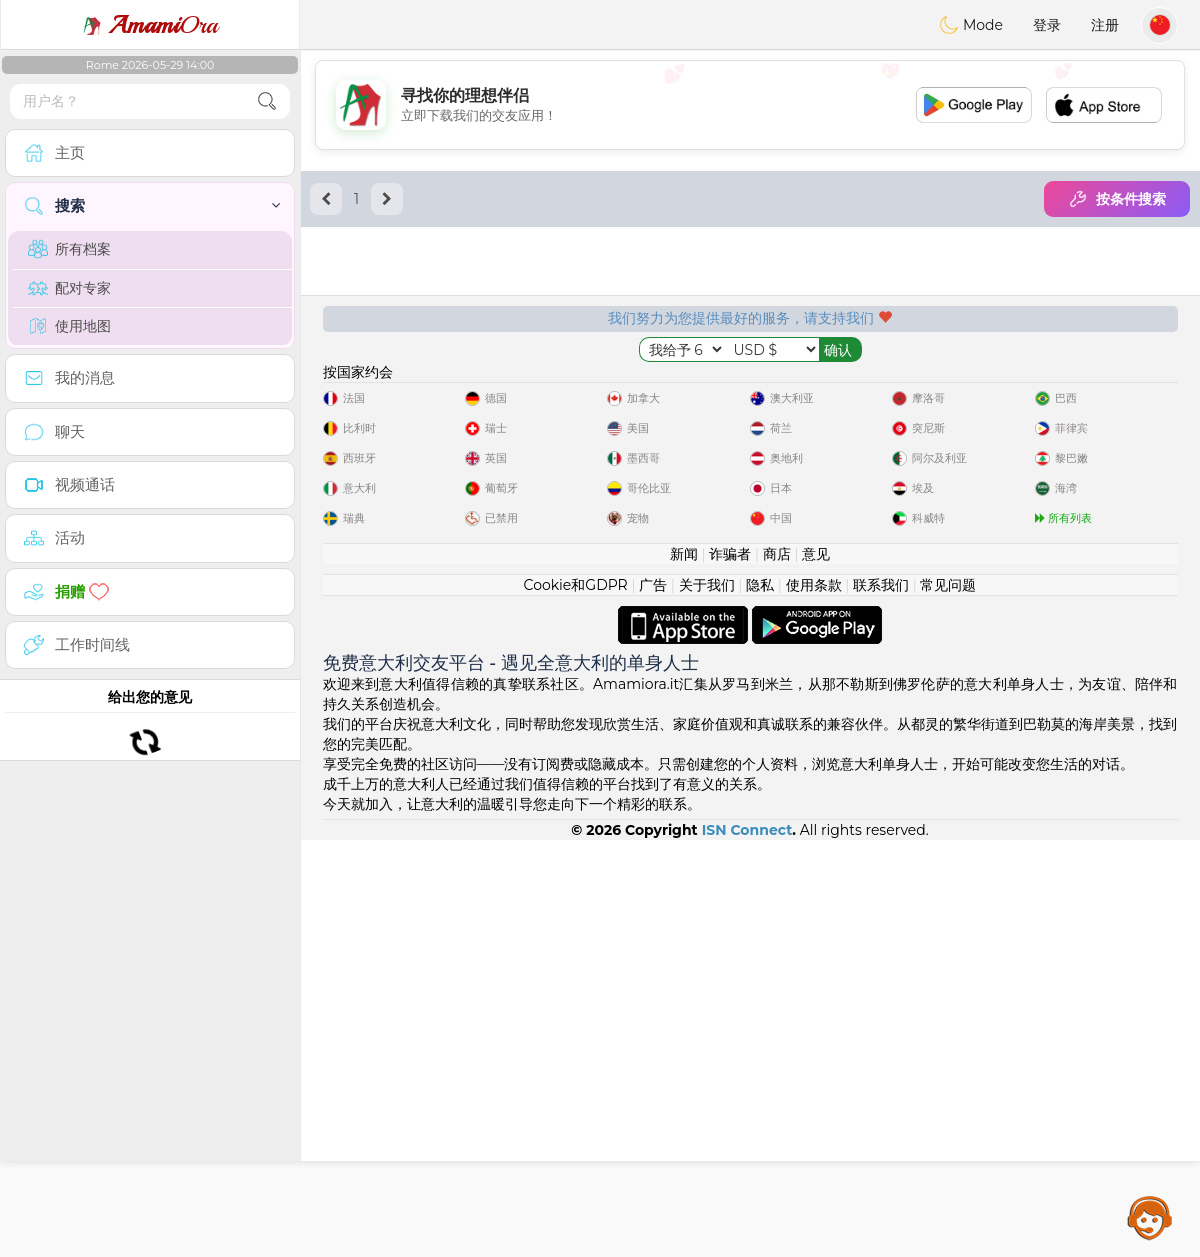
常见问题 (948, 1002)
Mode (971, 25)
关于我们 (707, 1002)
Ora (150, 25)
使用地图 (69, 326)
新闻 (684, 971)
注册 (1105, 25)
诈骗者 (730, 971)
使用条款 (814, 1002)
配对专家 (69, 288)
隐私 (760, 1002)
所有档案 (69, 249)
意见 (816, 971)
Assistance (1150, 1217)
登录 (1047, 25)
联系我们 (881, 1002)
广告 (653, 1002)
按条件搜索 (1117, 199)
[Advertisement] (750, 105)
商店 (777, 971)
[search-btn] (267, 101)
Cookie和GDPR (576, 1002)
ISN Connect (747, 1247)
